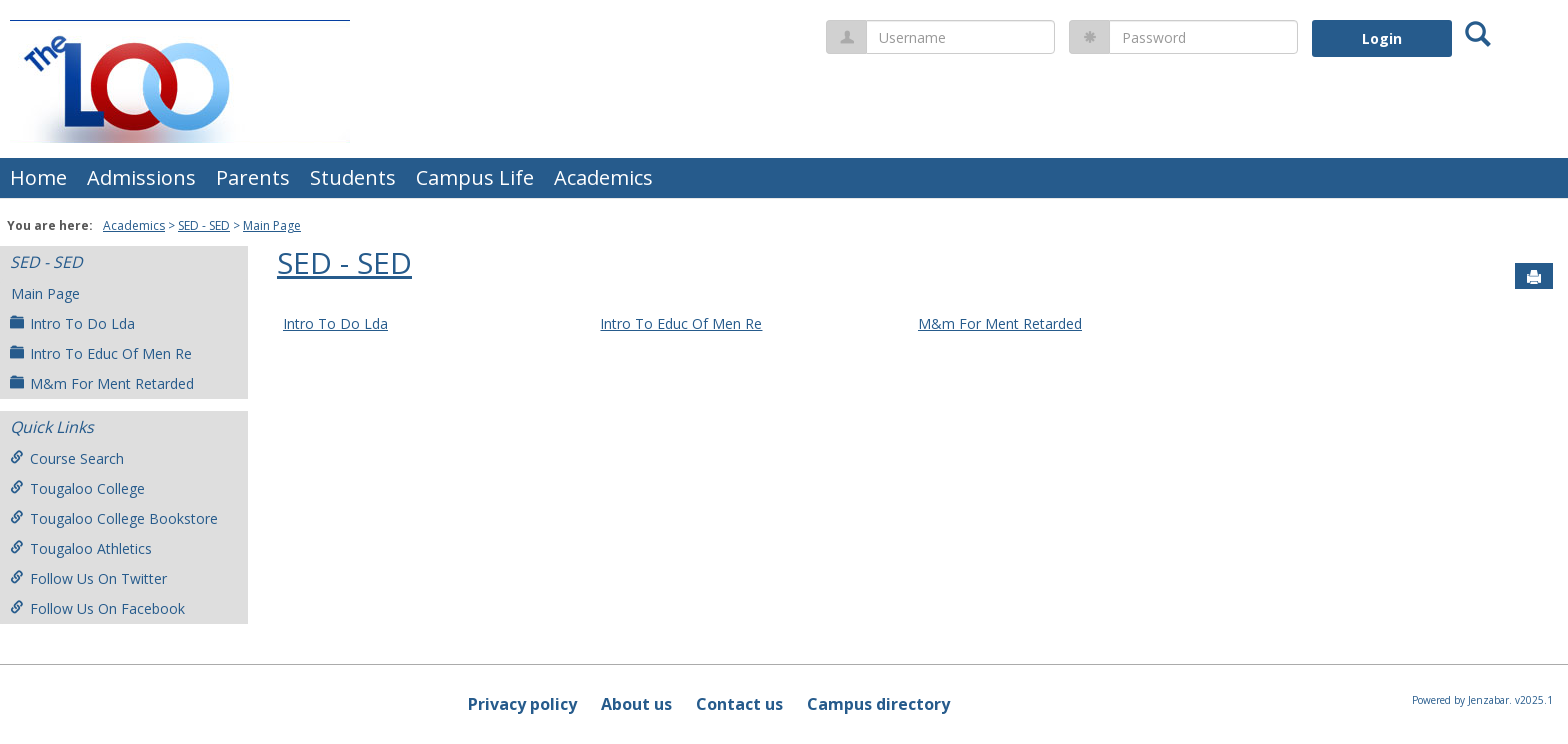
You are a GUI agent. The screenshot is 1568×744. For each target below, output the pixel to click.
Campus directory (878, 704)
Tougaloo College (77, 488)
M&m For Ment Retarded (102, 383)
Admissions (141, 177)
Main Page (272, 225)
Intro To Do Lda (72, 323)
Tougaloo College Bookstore (114, 518)
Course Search (67, 458)
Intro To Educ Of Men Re (101, 353)
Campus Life (475, 177)
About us (636, 704)
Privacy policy (522, 704)
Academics (603, 177)
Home (38, 177)
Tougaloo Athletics (81, 548)
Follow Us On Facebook (97, 608)
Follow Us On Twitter (88, 578)
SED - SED (204, 225)
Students (353, 177)
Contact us (739, 704)
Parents (253, 177)
